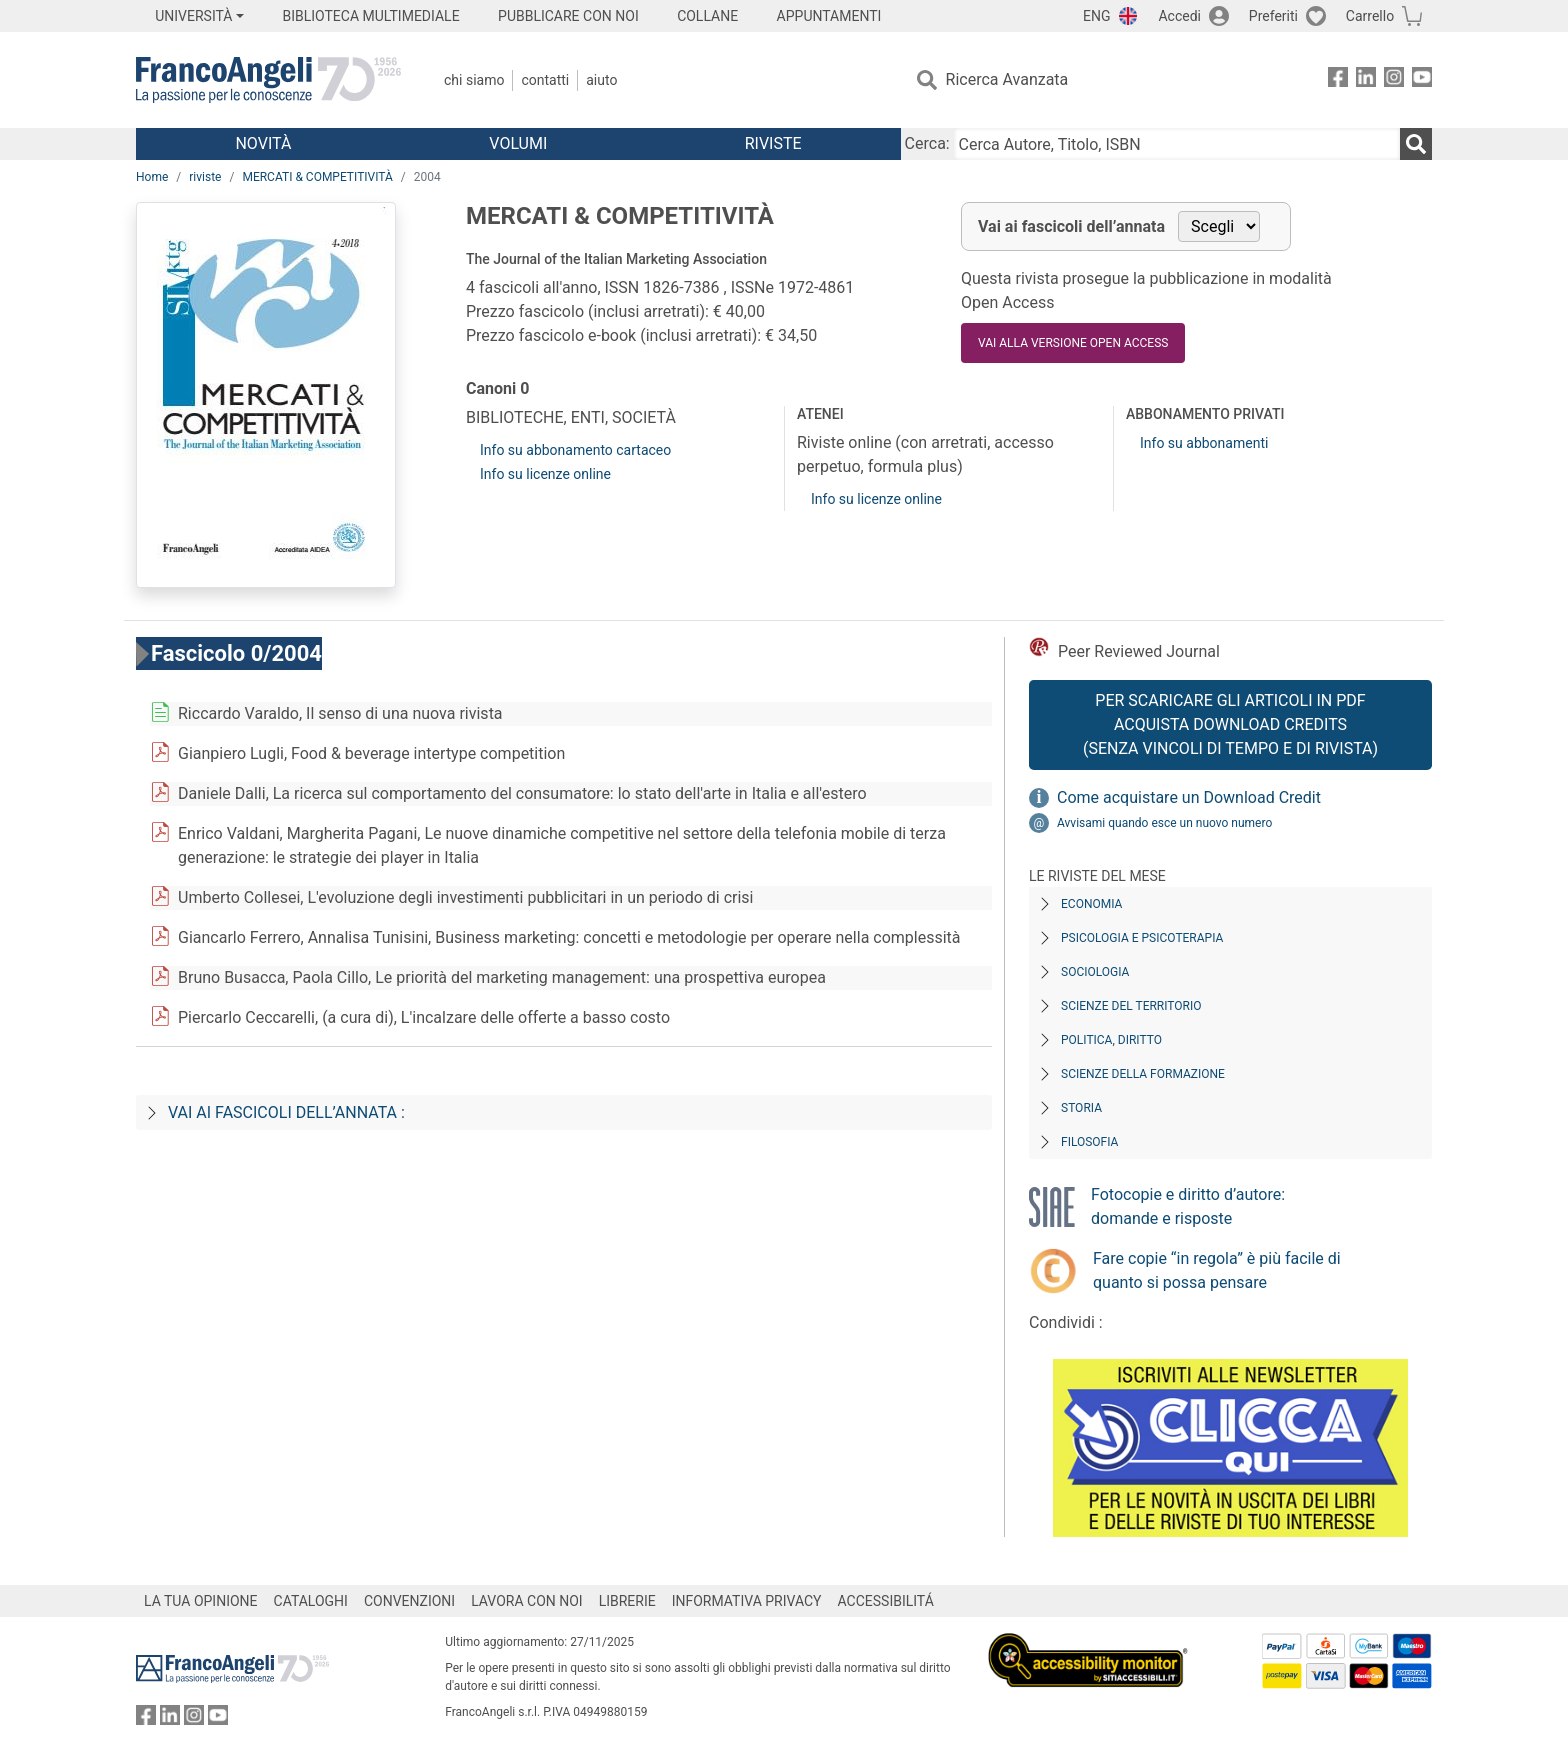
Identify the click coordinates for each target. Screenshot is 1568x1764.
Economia (1091, 904)
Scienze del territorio (1131, 1006)
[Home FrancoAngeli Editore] (268, 80)
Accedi (1179, 16)
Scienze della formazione (1143, 1074)
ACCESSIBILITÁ (886, 1601)
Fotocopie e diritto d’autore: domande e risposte (1188, 1206)
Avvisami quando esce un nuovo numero (1164, 823)
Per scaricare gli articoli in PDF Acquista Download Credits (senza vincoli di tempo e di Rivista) (1230, 724)
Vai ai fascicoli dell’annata (1071, 226)
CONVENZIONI (409, 1601)
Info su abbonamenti (1204, 443)
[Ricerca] (1416, 144)
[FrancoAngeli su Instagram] (1394, 80)
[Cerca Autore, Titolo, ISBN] (1177, 144)
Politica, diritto (1111, 1040)
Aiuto (601, 80)
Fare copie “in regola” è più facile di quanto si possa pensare (1217, 1270)
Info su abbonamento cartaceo (575, 450)
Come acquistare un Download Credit (1189, 797)
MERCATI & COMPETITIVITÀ (317, 177)
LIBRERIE (627, 1601)
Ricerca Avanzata (1007, 79)
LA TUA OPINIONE (201, 1601)
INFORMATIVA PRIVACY (747, 1601)
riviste (205, 177)
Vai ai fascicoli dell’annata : (286, 1112)
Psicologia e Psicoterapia (1142, 938)
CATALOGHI (311, 1601)
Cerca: (927, 143)
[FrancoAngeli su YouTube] (1422, 80)
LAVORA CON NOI (527, 1601)
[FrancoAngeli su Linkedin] (1366, 80)
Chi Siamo (474, 80)
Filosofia (1089, 1142)
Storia (1081, 1108)
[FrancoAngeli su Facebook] (1338, 80)
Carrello (1370, 16)
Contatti (545, 80)
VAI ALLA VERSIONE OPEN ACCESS (1073, 343)
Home (152, 177)
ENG (1096, 16)
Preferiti (1273, 16)
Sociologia (1095, 972)
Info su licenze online (545, 474)
